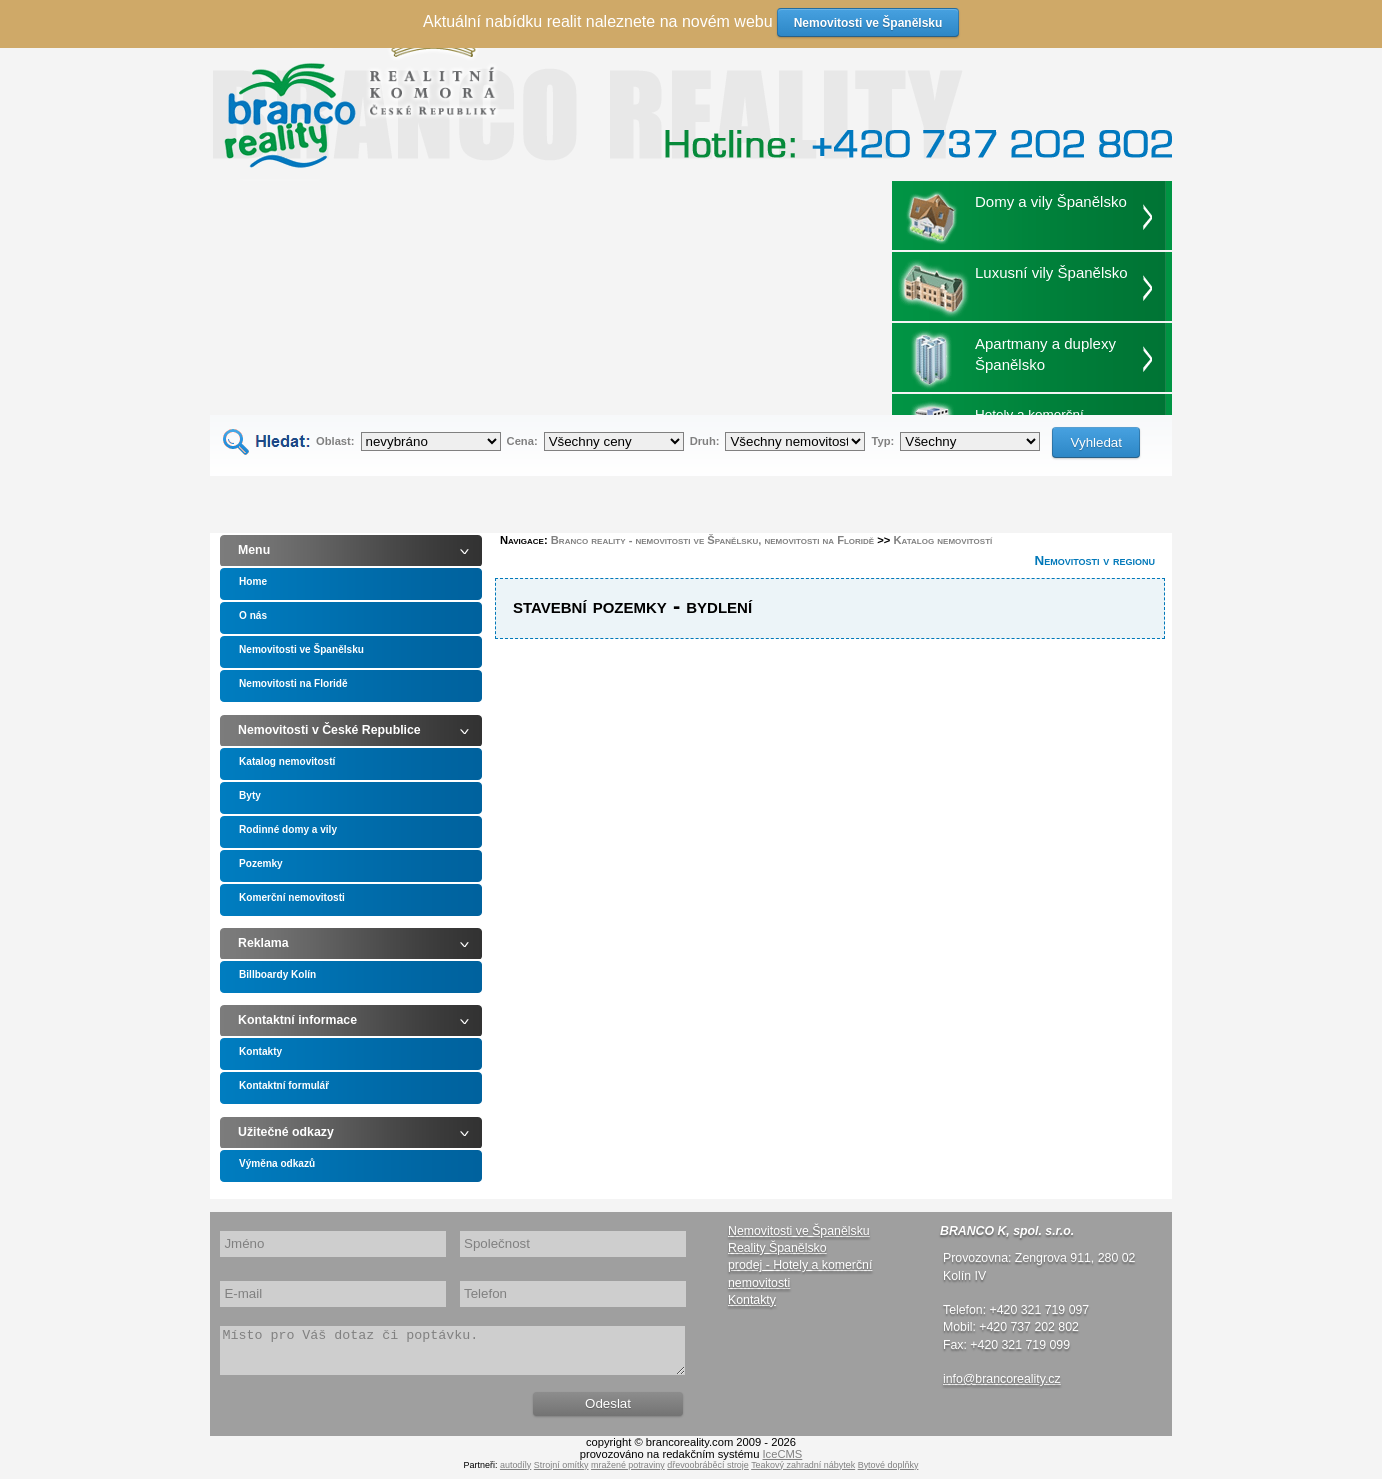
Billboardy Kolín (277, 974)
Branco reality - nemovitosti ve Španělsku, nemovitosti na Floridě (712, 540)
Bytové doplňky (888, 1474)
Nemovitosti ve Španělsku (301, 649)
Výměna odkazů (277, 1163)
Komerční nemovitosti (292, 897)
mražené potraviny (628, 1474)
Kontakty (260, 1051)
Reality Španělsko (777, 1248)
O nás (253, 615)
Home (253, 581)
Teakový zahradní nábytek (803, 1474)
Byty (250, 795)
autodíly (515, 1474)
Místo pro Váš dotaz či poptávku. (452, 1355)
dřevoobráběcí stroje (708, 1474)
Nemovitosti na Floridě (293, 683)
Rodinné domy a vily (288, 829)
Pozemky (261, 863)
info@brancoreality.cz (1002, 1379)
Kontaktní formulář (284, 1085)
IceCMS (783, 1463)
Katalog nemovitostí (287, 761)
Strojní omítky (561, 1474)
